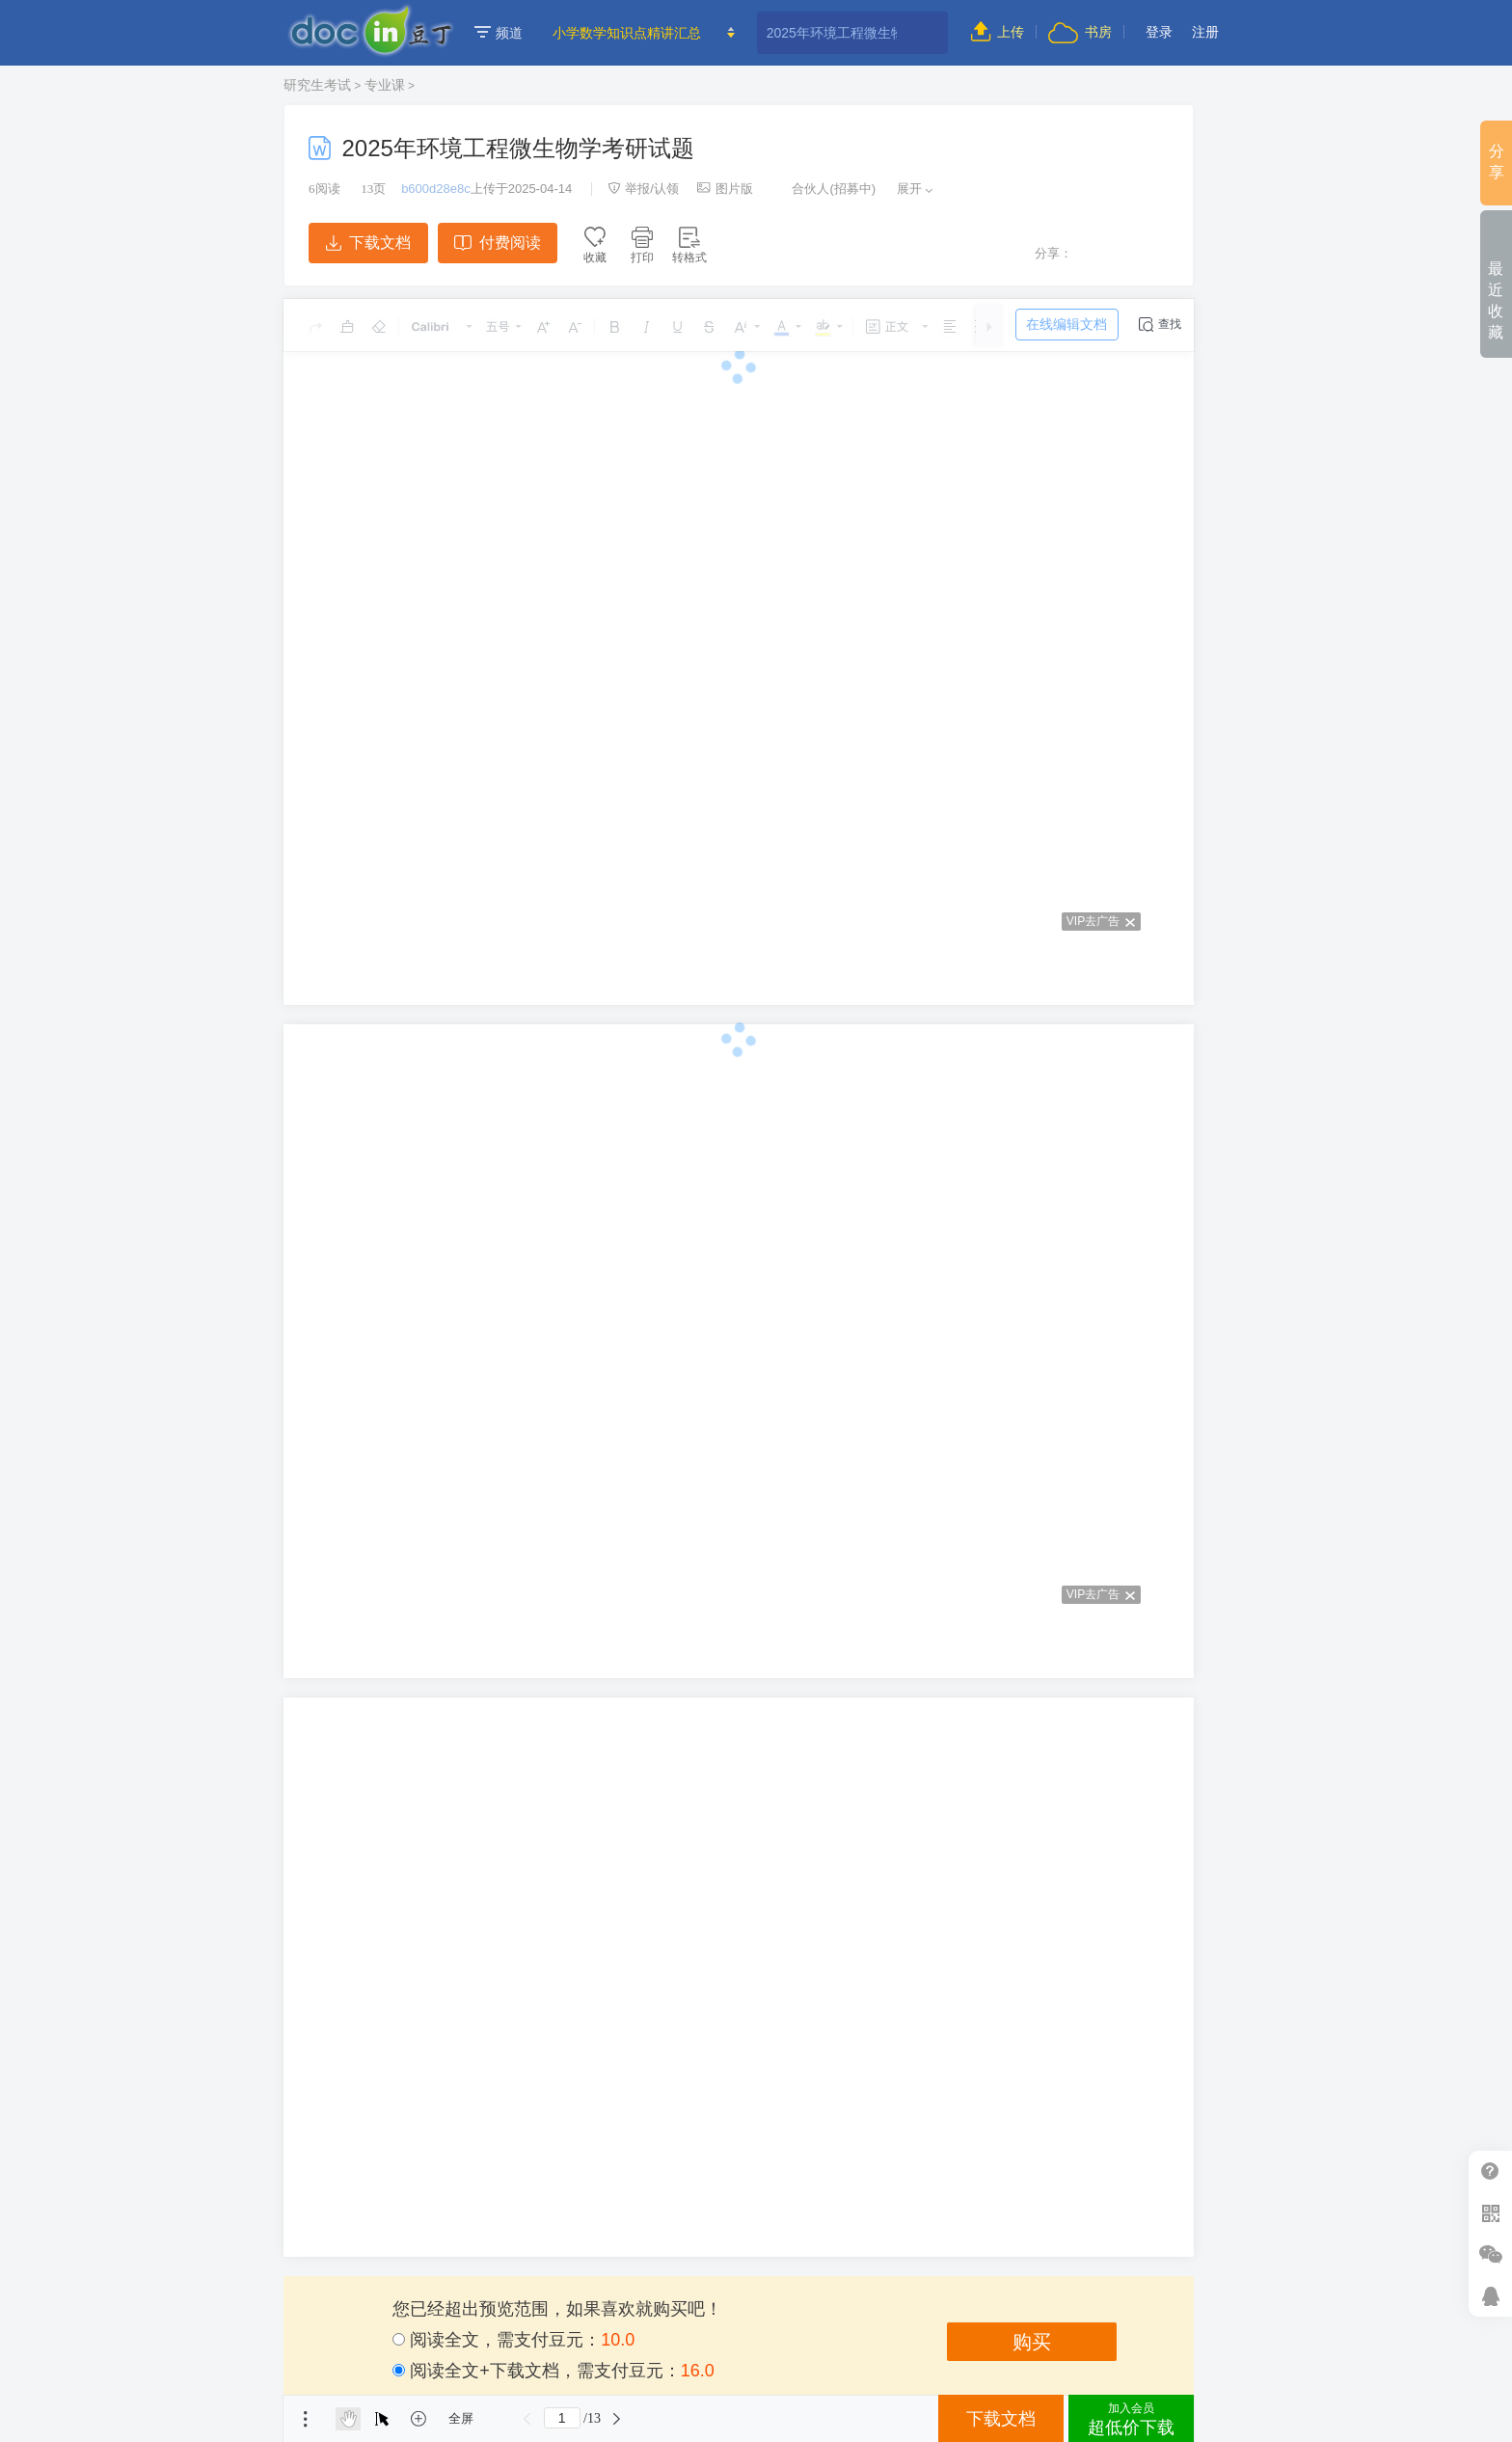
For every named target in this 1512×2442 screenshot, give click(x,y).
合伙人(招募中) (823, 188)
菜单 (306, 2419)
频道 (498, 33)
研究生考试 (317, 85)
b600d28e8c (436, 188)
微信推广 (1490, 2254)
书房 (1080, 32)
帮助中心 (1490, 2171)
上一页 (527, 2418)
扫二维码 (1490, 2213)
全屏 (460, 2418)
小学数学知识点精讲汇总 (627, 33)
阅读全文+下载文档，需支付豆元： (553, 2370)
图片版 (725, 188)
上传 (997, 32)
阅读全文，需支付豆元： (513, 2339)
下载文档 (368, 242)
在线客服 (1490, 2296)
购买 (1031, 2341)
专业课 (384, 85)
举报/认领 (643, 188)
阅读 (324, 188)
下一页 (617, 2418)
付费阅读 (497, 242)
